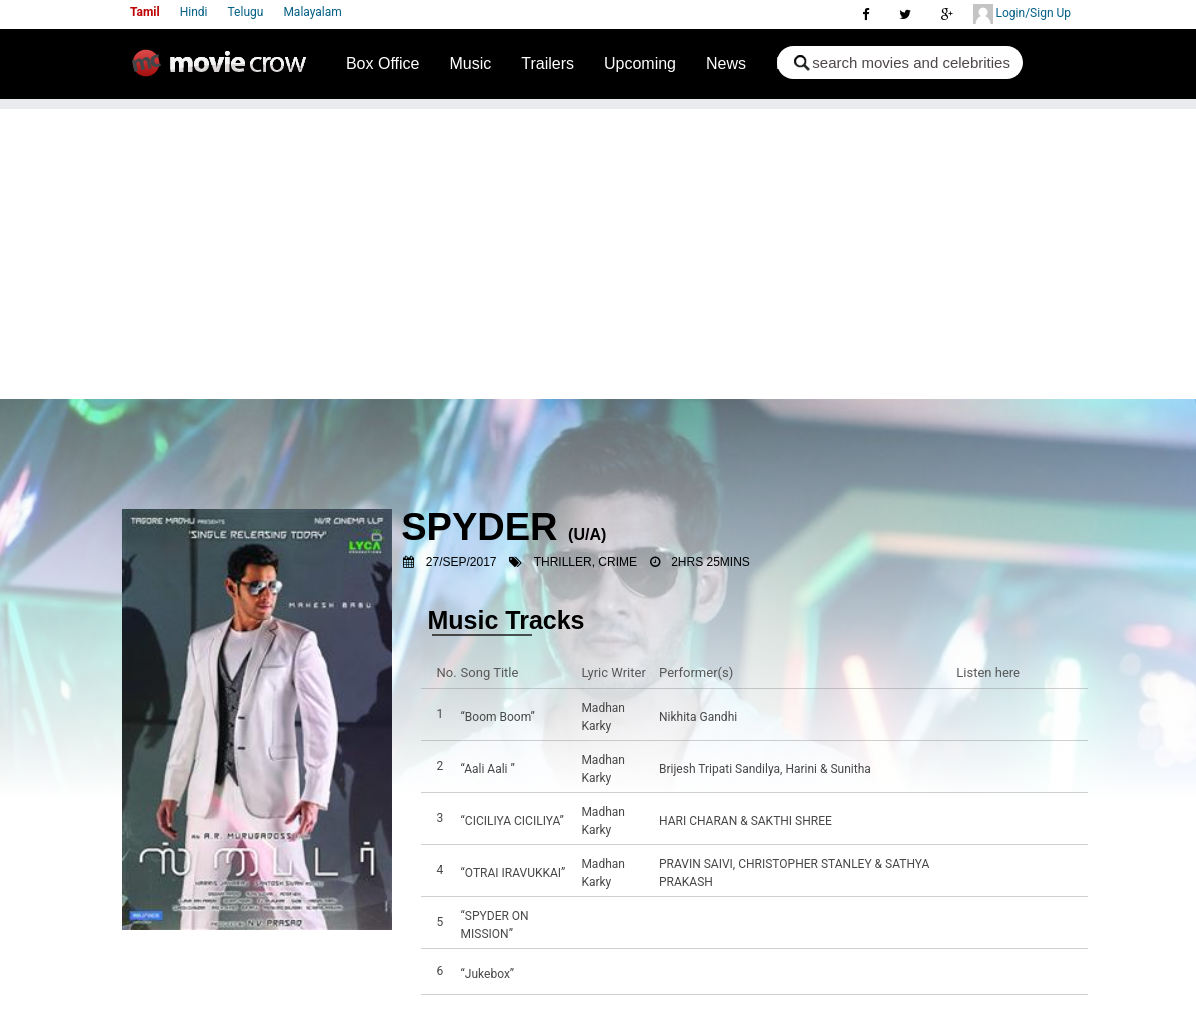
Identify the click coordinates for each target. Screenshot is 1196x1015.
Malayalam (312, 12)
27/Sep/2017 (461, 562)
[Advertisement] (598, 249)
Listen (977, 717)
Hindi (194, 12)
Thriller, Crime (585, 562)
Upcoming (640, 63)
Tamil (145, 12)
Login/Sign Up (1022, 14)
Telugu (246, 12)
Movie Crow (224, 71)
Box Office (383, 63)
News (726, 63)
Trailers (547, 63)
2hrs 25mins (710, 562)
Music (470, 63)
